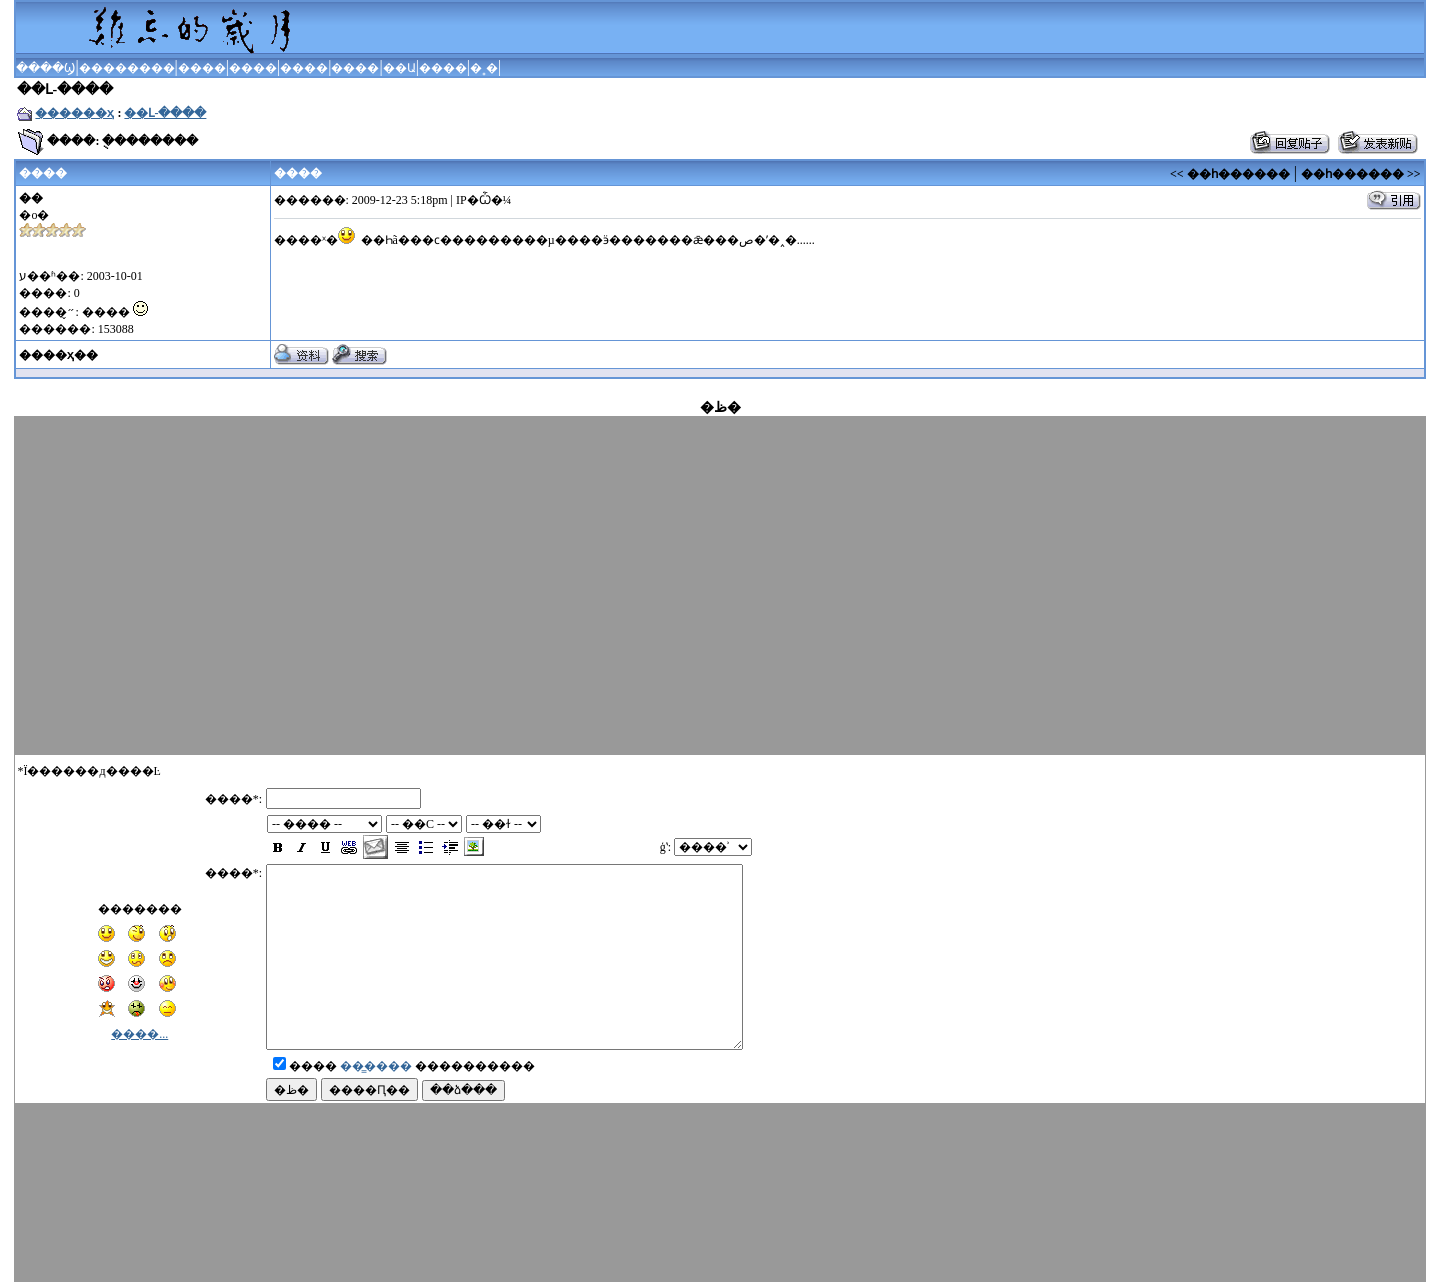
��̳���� (376, 1084)
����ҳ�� (58, 355)
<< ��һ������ (1230, 174)
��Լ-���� (165, 113)
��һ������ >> (1361, 174)
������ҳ (74, 113)
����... (139, 1016)
